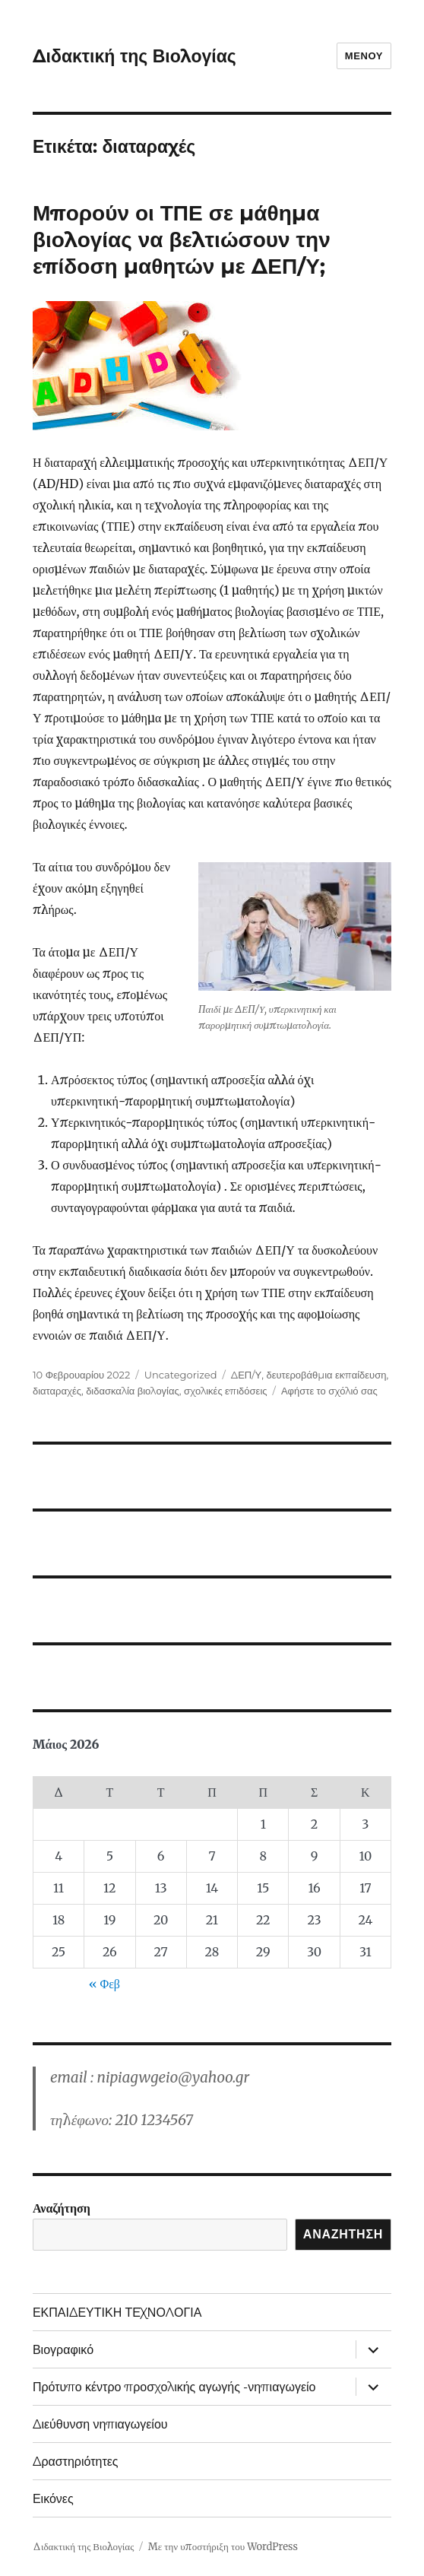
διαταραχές (57, 1391)
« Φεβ (104, 1983)
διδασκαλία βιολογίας (132, 1391)
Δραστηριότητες (76, 2461)
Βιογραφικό (63, 2350)
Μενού (364, 55)
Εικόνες (53, 2499)
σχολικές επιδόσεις (225, 1391)
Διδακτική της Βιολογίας (134, 56)
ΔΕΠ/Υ (246, 1375)
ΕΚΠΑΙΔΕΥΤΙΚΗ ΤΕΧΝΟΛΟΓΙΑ (117, 2312)
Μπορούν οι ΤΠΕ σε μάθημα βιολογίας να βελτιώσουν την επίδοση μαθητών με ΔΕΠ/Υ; (182, 239)
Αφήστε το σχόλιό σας (329, 1391)
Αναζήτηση (61, 2208)
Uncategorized (180, 1375)
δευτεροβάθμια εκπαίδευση (326, 1375)
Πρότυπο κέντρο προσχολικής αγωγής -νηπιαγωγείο (174, 2387)
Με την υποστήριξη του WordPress (223, 2546)
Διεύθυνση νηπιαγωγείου (100, 2424)
